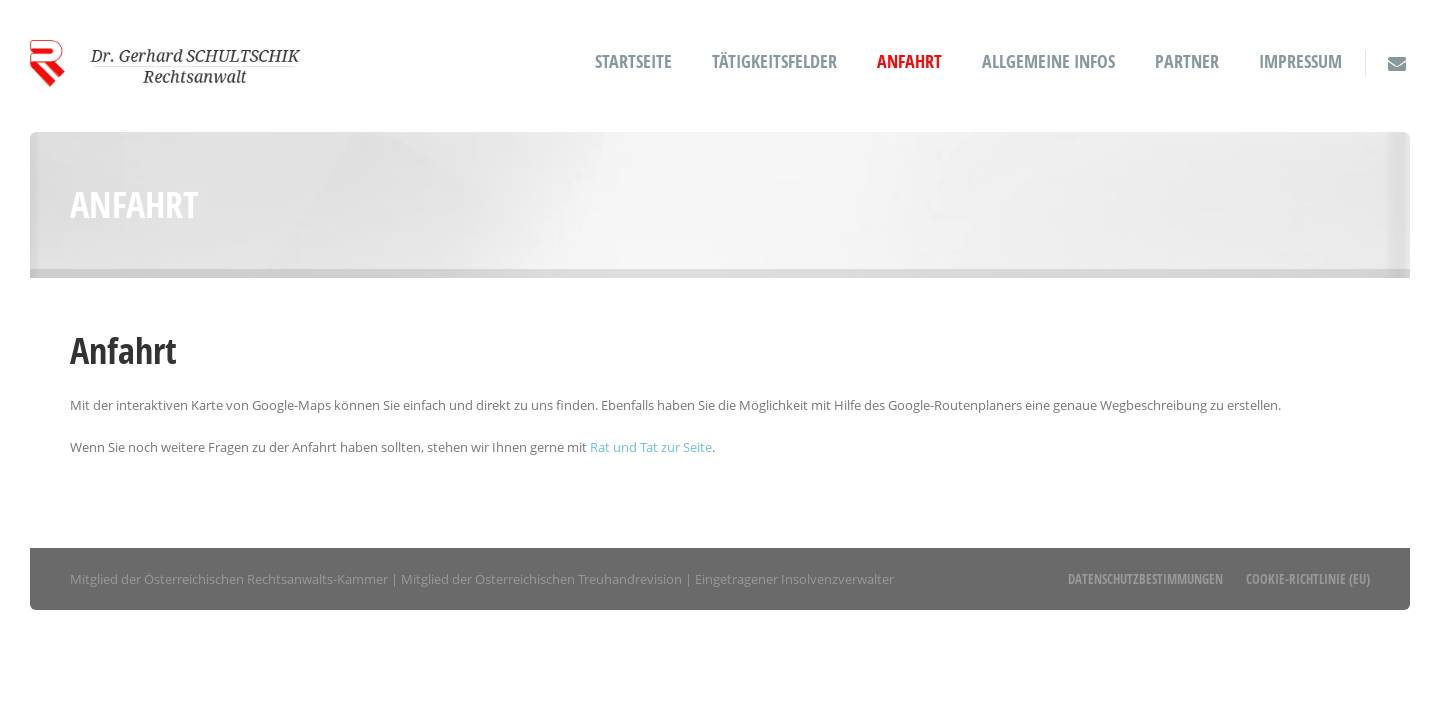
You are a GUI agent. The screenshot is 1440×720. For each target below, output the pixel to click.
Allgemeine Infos (1048, 61)
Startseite (633, 61)
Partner (1187, 61)
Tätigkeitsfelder (774, 61)
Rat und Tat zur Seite (651, 447)
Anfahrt (909, 61)
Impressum (1300, 61)
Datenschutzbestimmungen (1145, 579)
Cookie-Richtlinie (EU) (1308, 579)
